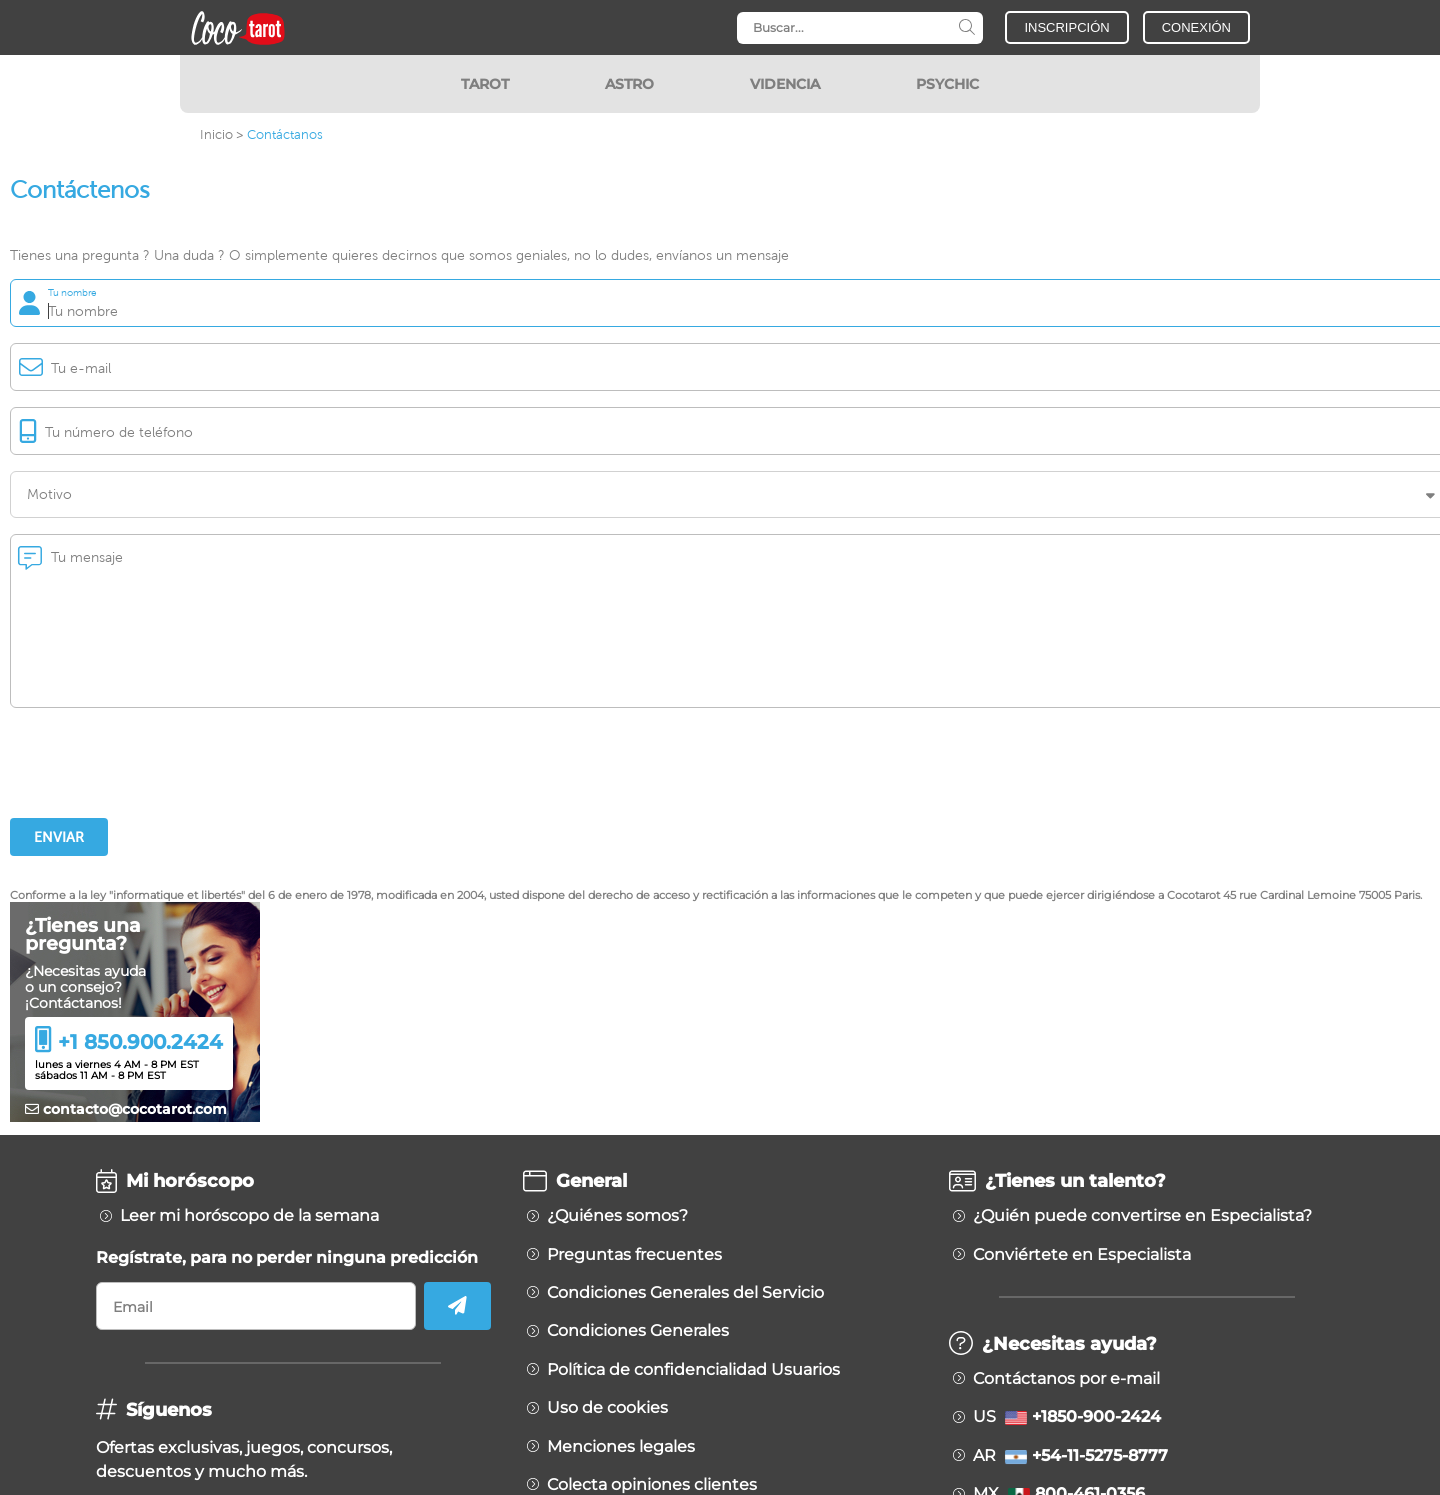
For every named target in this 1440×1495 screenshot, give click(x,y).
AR (1070, 1456)
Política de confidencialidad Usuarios (693, 1370)
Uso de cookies (607, 1408)
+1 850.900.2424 (140, 1042)
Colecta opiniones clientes (652, 1485)
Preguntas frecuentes (634, 1255)
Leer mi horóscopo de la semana (249, 1216)
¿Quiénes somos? (617, 1216)
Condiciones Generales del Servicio (685, 1293)
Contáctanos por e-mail (1066, 1379)
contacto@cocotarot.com (126, 1109)
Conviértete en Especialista (1082, 1255)
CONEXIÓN (1196, 27)
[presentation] (162, 763)
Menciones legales (621, 1447)
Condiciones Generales (638, 1331)
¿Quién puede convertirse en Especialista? (1142, 1216)
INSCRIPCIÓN (1066, 27)
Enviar (59, 837)
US (1067, 1417)
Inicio (216, 134)
